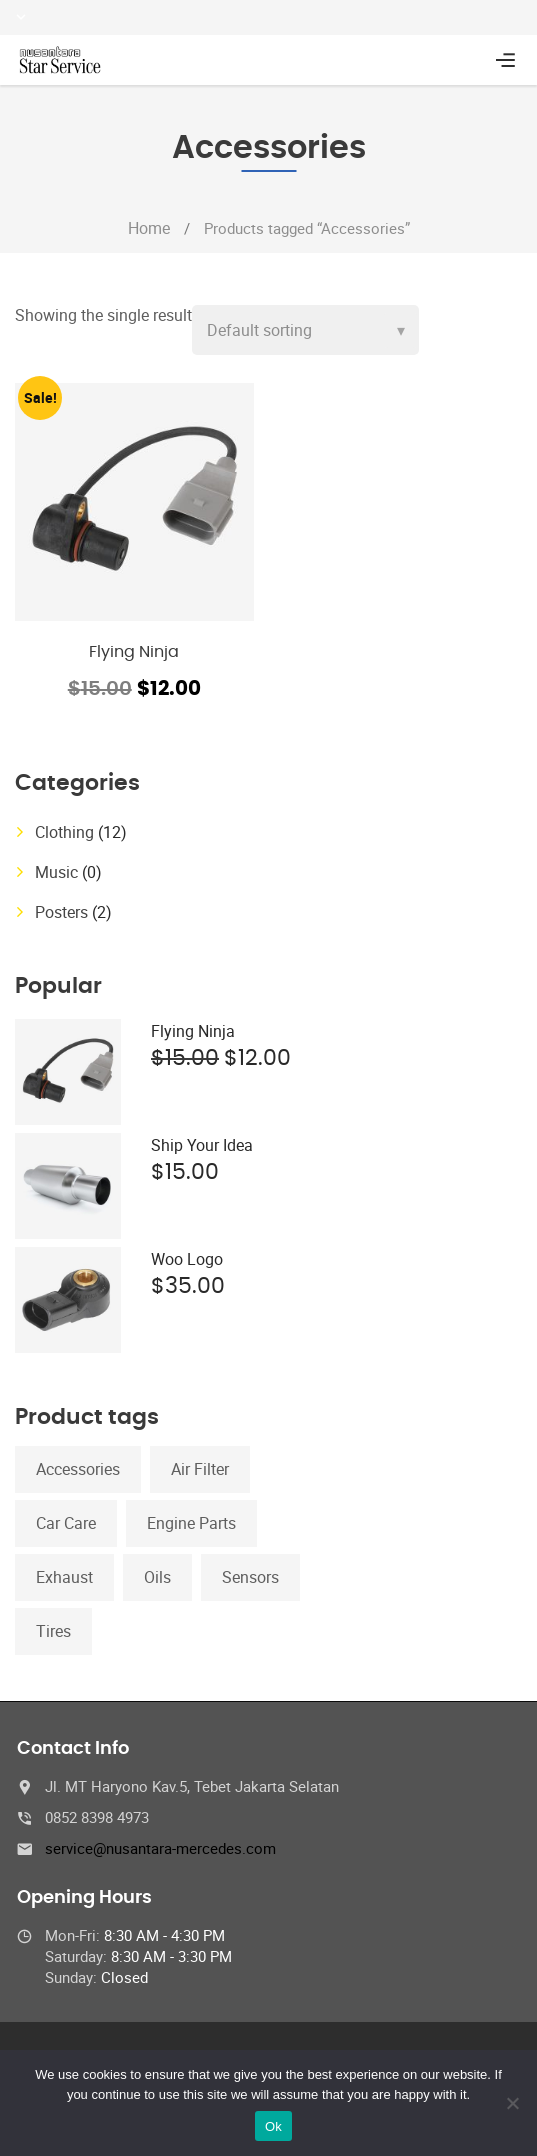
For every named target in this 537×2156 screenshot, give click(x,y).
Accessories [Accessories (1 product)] (78, 1469)
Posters (61, 912)
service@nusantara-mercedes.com (160, 1848)
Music (56, 872)
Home (149, 228)
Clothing (64, 832)
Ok (273, 2126)
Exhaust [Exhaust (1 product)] (64, 1577)
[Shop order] (305, 330)
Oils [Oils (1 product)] (157, 1577)
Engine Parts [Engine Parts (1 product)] (191, 1523)
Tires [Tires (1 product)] (53, 1631)
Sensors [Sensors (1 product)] (250, 1577)
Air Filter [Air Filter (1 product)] (200, 1469)
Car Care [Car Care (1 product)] (66, 1523)
